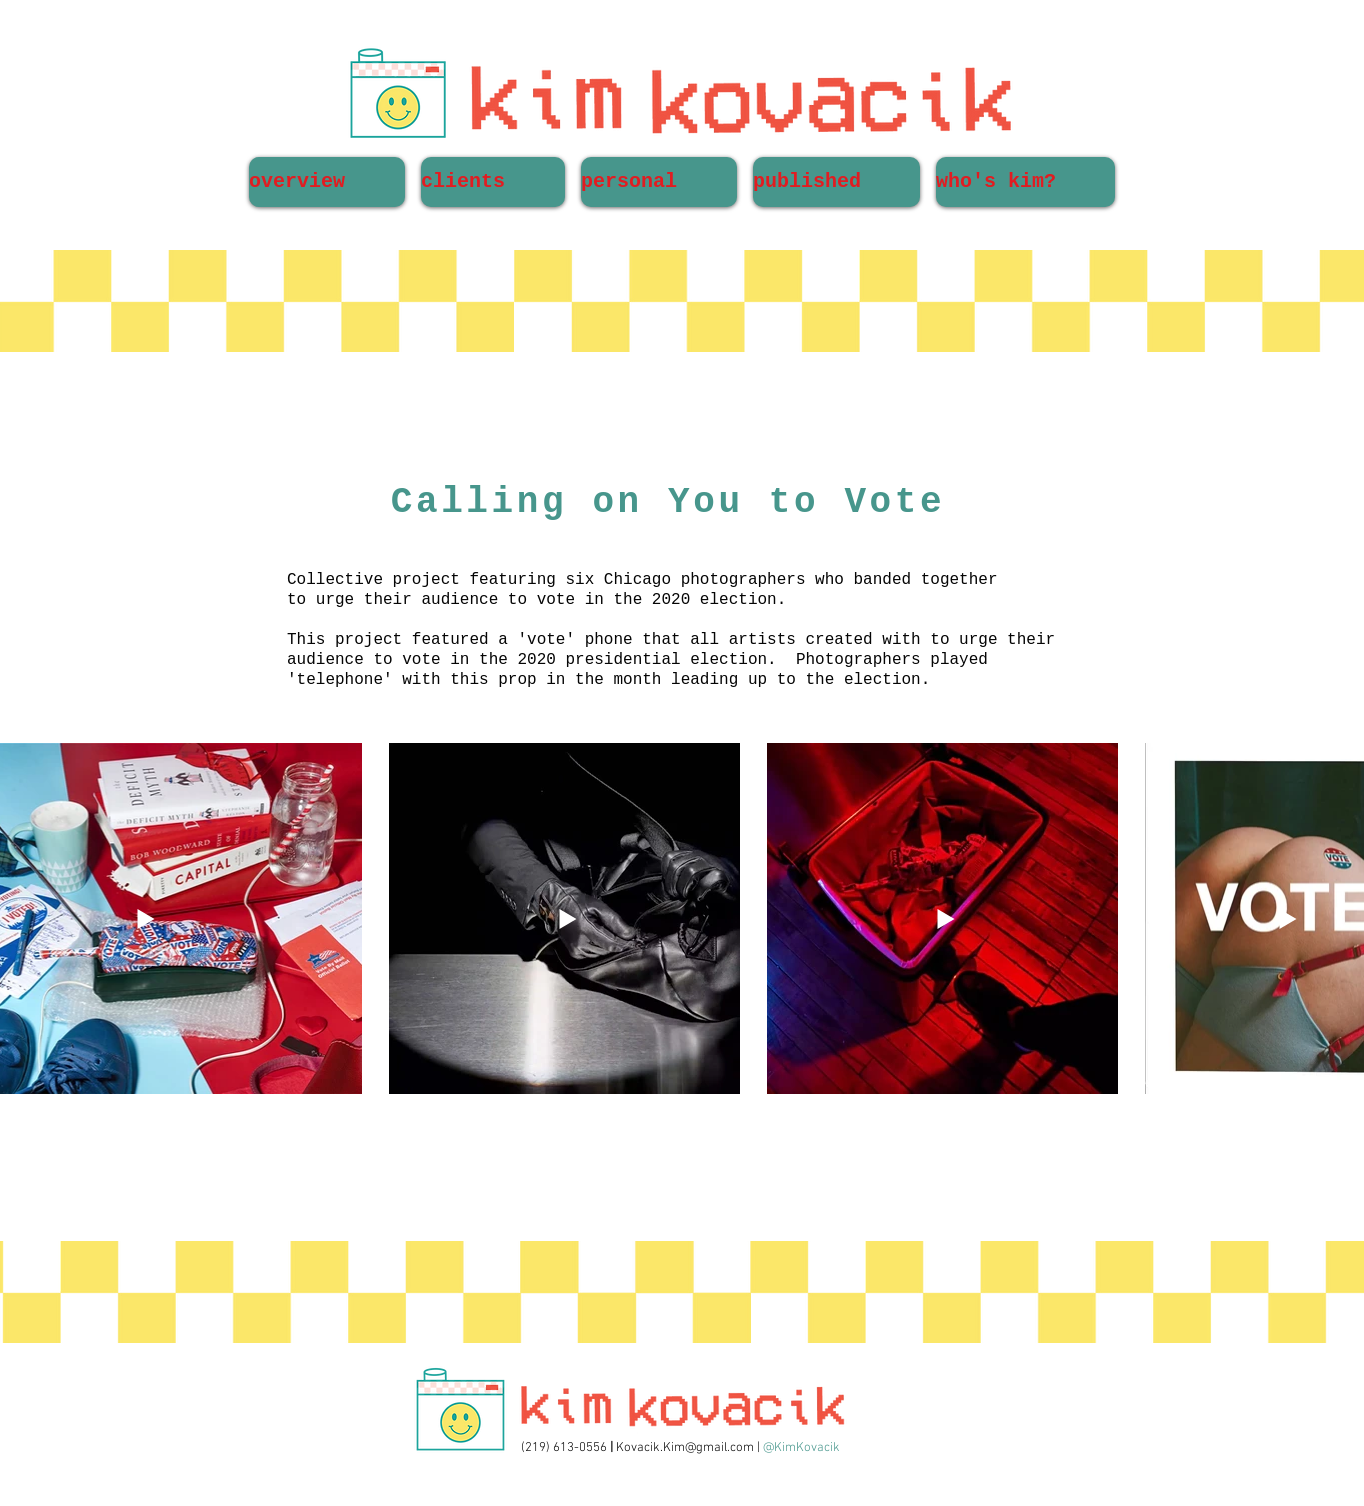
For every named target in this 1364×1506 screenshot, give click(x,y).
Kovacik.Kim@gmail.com (685, 1448)
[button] (493, 182)
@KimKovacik (801, 1448)
